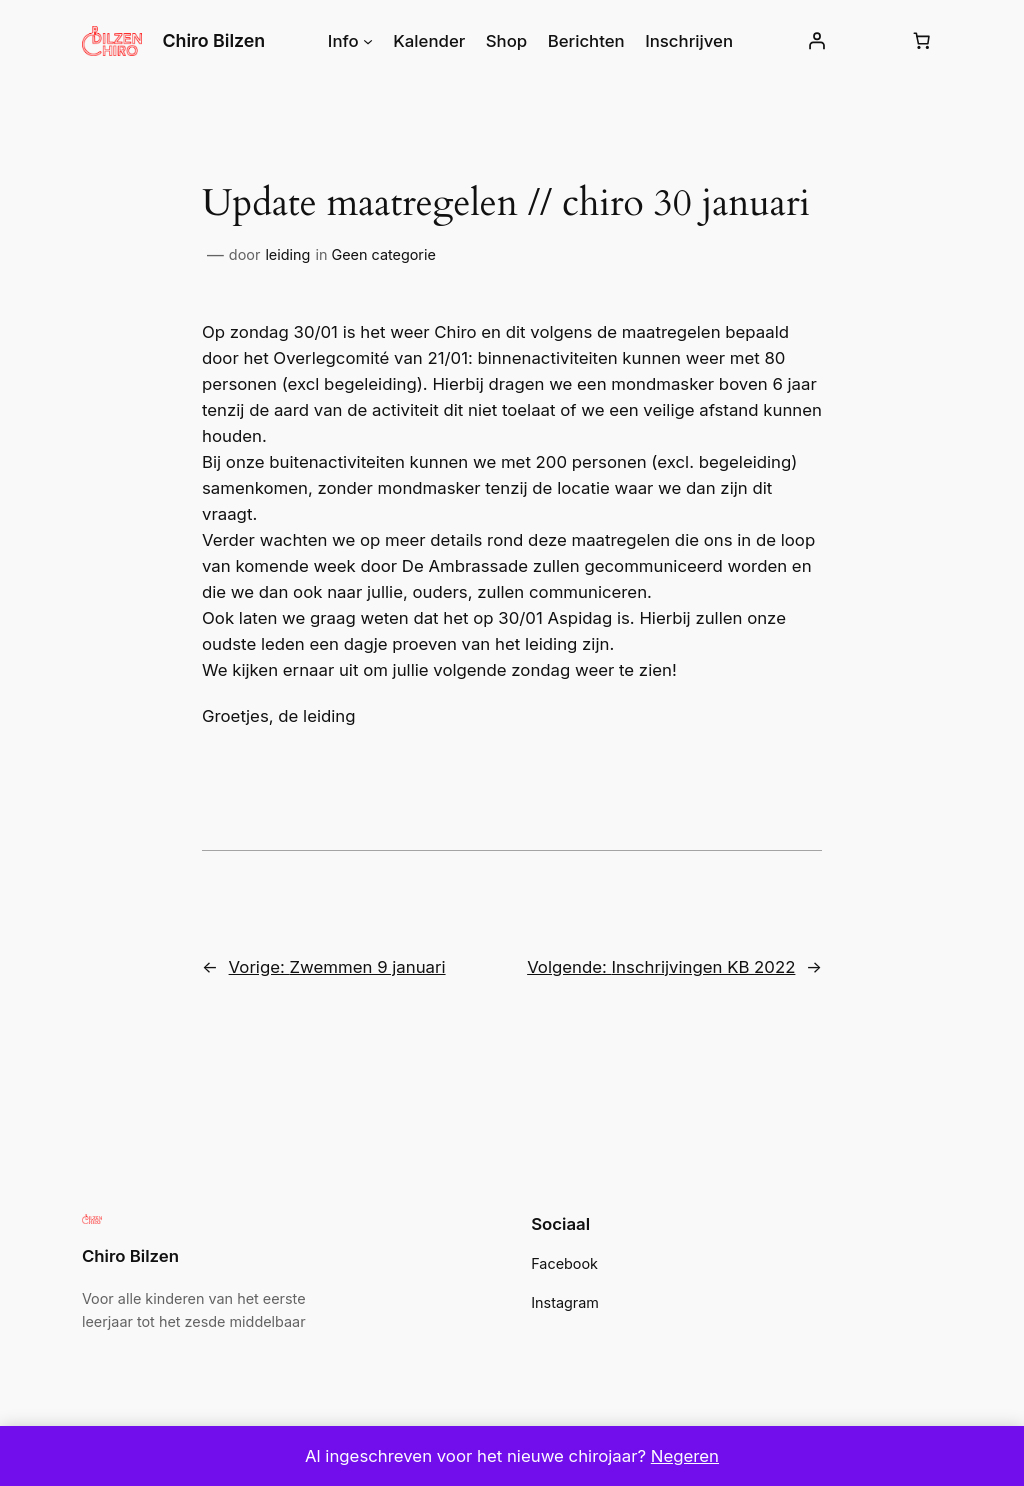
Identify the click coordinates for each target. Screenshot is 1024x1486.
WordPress (219, 1393)
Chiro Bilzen (214, 40)
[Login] (809, 41)
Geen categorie (374, 255)
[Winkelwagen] (921, 41)
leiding (284, 255)
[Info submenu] (373, 41)
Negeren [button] (675, 1455)
